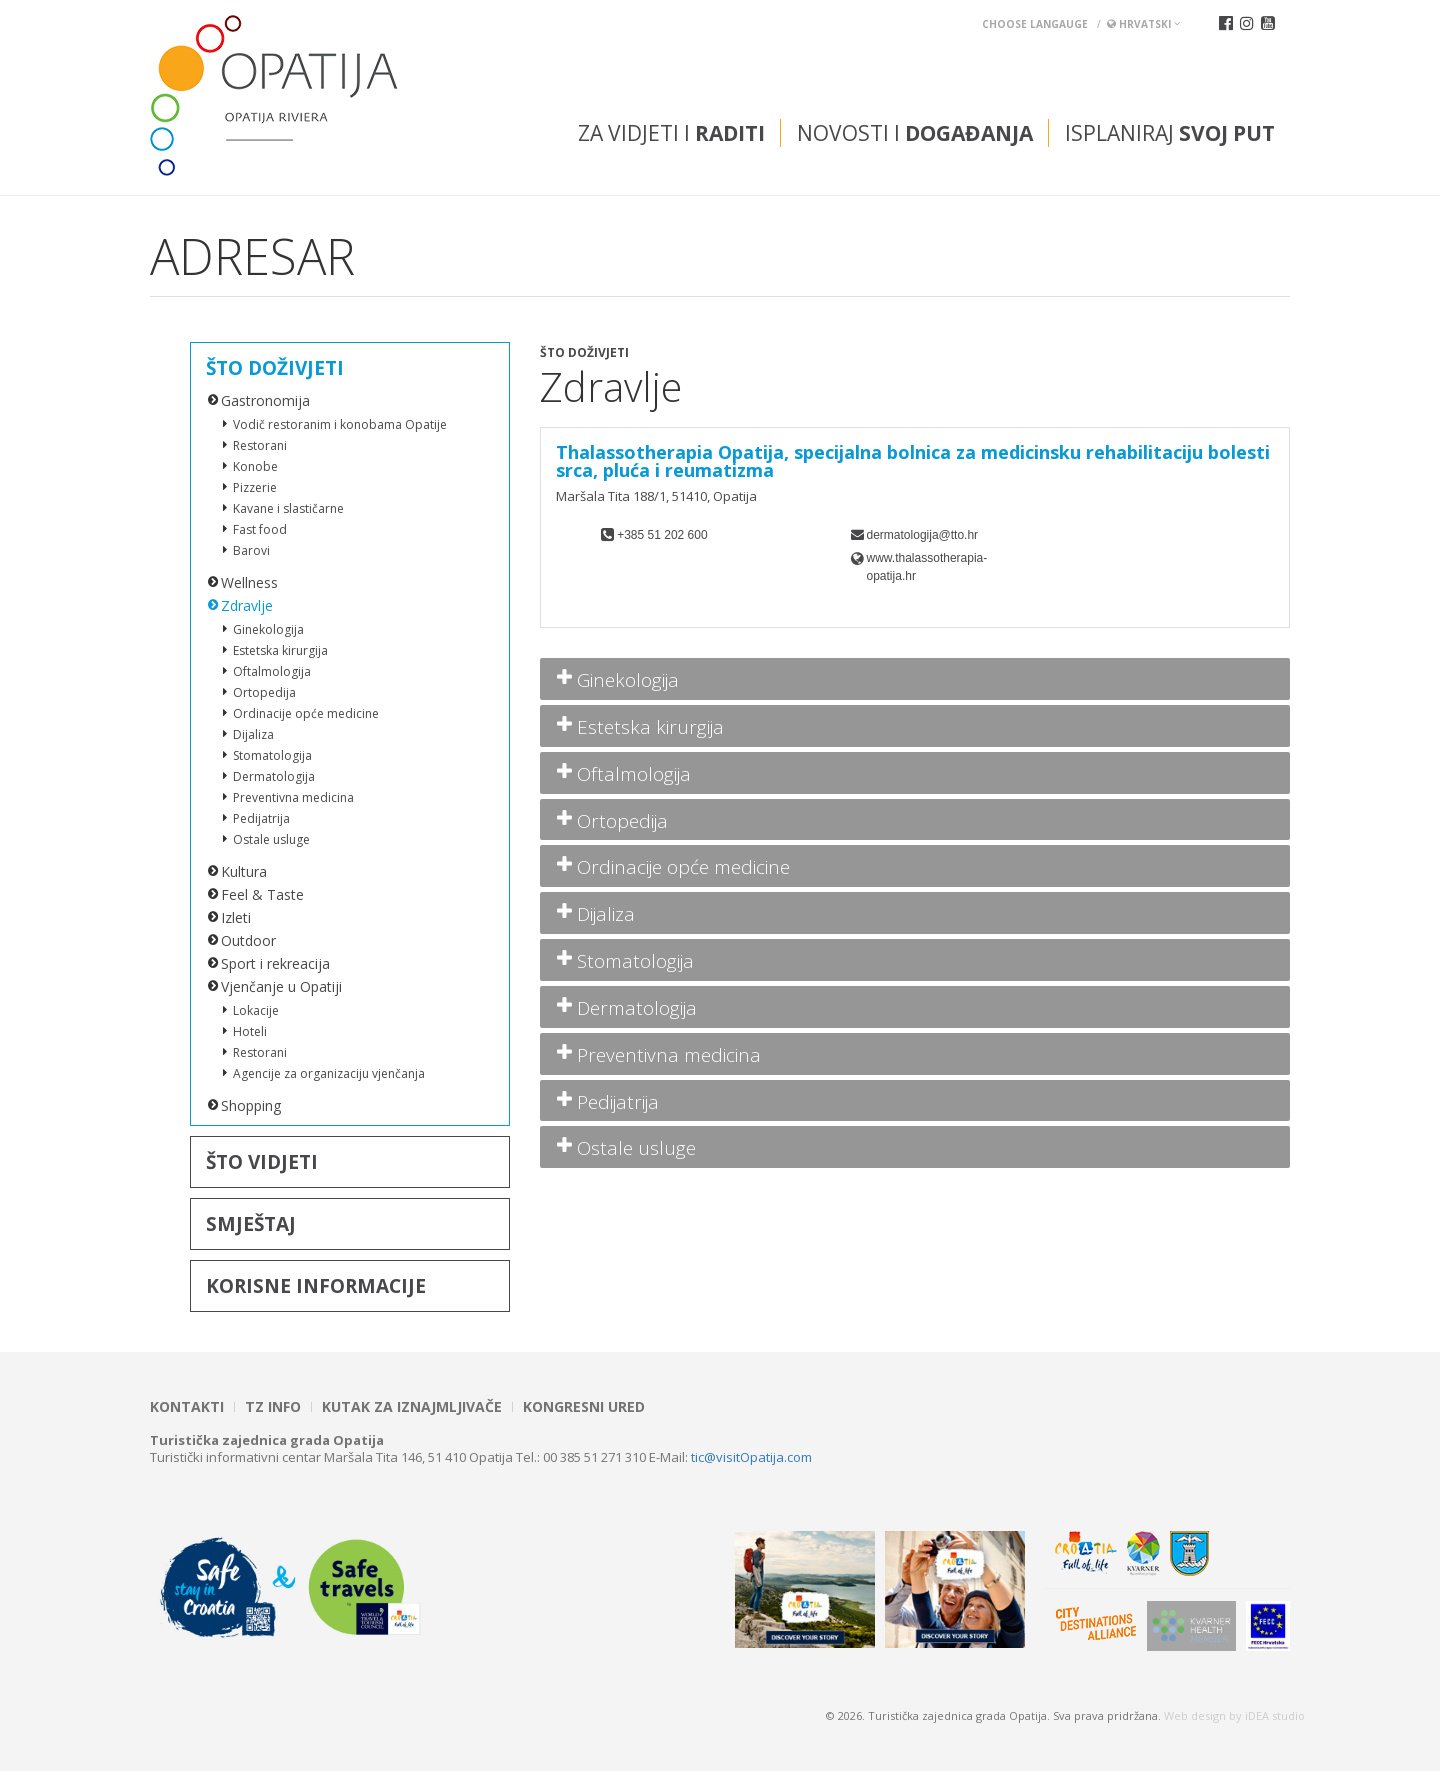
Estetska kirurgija (280, 650)
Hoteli (250, 1031)
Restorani (260, 445)
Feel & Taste (262, 894)
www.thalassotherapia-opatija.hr (927, 567)
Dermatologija (274, 776)
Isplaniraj (1170, 133)
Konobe (255, 466)
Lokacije (256, 1010)
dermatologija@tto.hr (923, 535)
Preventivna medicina (293, 797)
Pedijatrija (261, 818)
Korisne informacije (316, 1286)
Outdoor (248, 940)
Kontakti (187, 1407)
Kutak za (412, 1407)
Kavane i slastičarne (288, 508)
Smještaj (251, 1224)
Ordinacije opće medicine (306, 713)
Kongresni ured (584, 1407)
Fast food (260, 529)
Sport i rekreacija (275, 963)
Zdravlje (247, 605)
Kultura (244, 871)
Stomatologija (272, 755)
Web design (1195, 1715)
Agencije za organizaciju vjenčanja (329, 1073)
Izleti (236, 917)
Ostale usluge (271, 839)
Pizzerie (255, 487)
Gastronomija (265, 400)
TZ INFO (273, 1407)
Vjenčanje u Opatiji (281, 986)
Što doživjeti (275, 368)
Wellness (249, 582)
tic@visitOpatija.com (751, 1457)
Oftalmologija (272, 671)
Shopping (251, 1105)
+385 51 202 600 (662, 535)
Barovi (251, 550)
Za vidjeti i (671, 133)
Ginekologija (268, 629)
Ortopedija (264, 692)
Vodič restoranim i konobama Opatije (340, 424)
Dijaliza (253, 734)
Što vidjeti (262, 1162)
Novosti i (915, 133)
